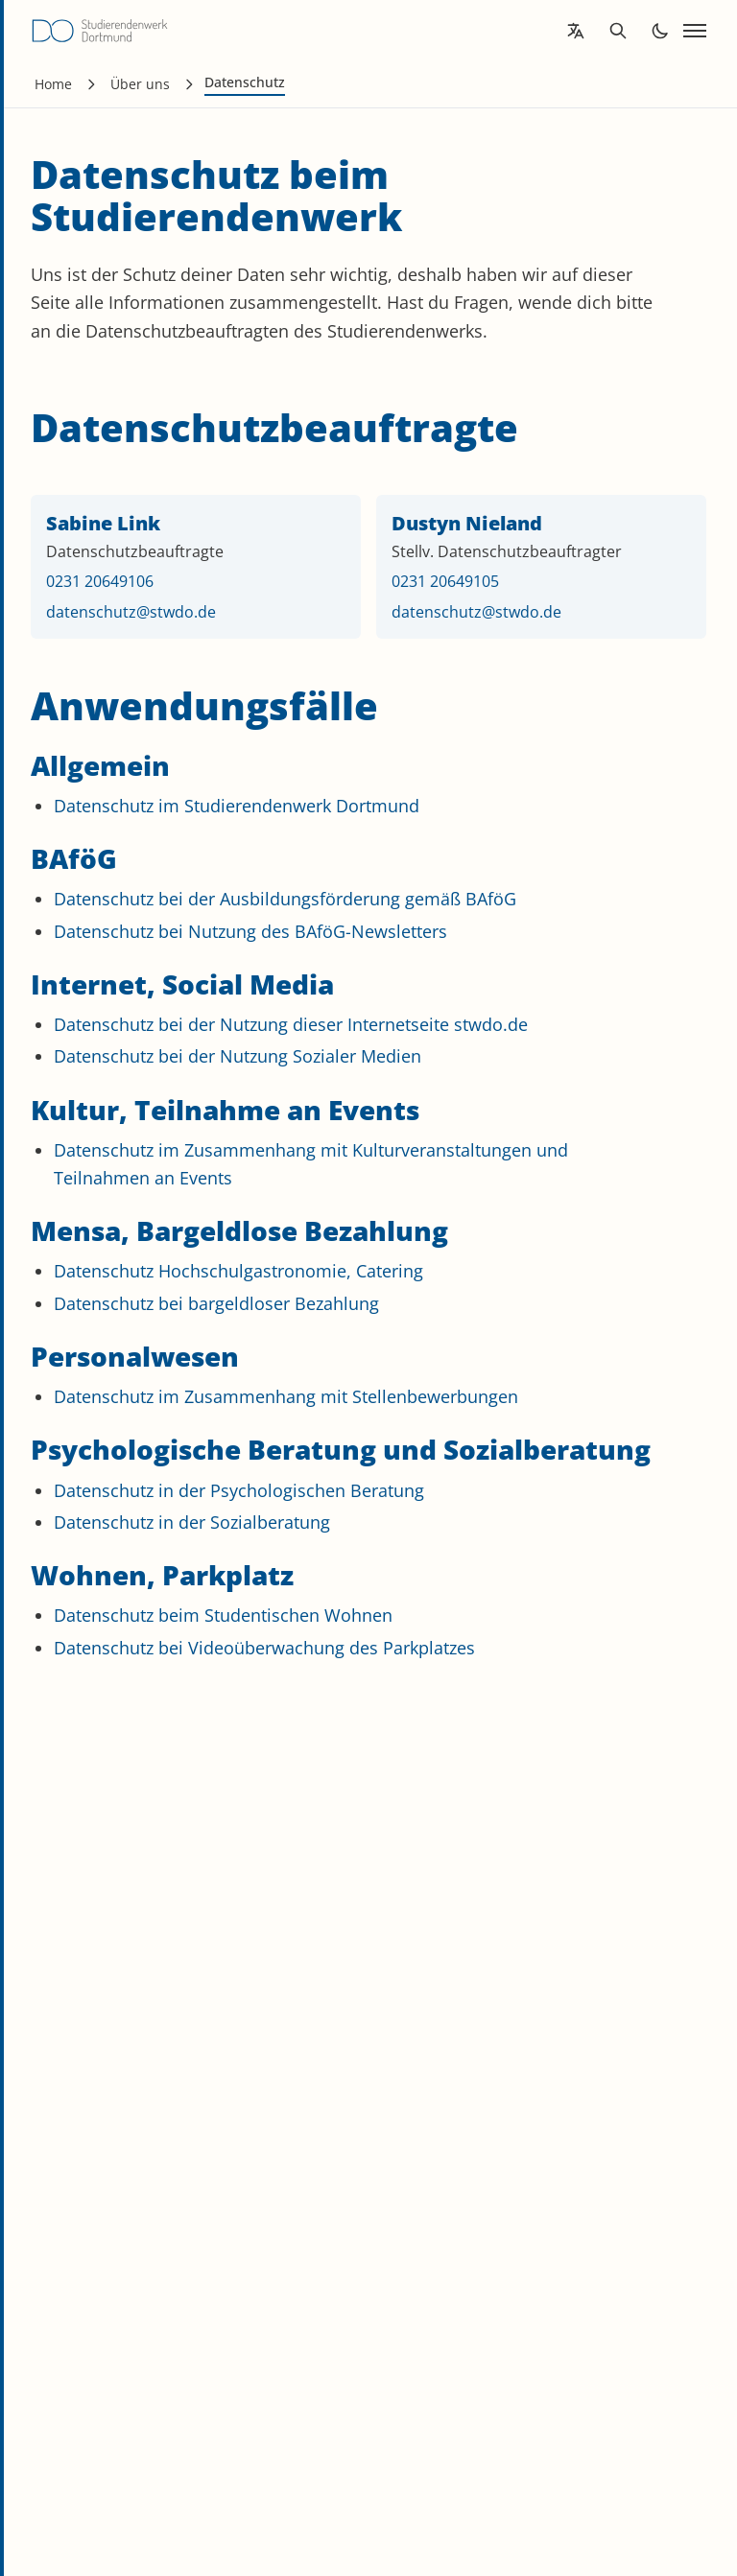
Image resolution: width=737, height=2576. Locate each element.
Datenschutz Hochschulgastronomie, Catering (238, 1270)
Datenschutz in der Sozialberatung (192, 1522)
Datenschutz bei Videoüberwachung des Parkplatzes (264, 1647)
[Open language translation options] (576, 31)
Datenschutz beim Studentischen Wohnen (223, 1615)
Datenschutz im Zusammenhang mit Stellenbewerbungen (286, 1396)
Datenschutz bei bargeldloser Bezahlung (216, 1303)
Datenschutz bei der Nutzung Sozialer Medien (237, 1055)
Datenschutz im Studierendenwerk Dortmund (236, 805)
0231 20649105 (445, 581)
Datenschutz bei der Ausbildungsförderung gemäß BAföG (285, 898)
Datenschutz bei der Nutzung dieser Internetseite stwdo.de (291, 1024)
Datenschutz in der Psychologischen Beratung (239, 1490)
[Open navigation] (694, 31)
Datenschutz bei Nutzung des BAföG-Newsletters (250, 931)
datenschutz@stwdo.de (131, 611)
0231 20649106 (100, 581)
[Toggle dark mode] (660, 31)
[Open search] (618, 31)
